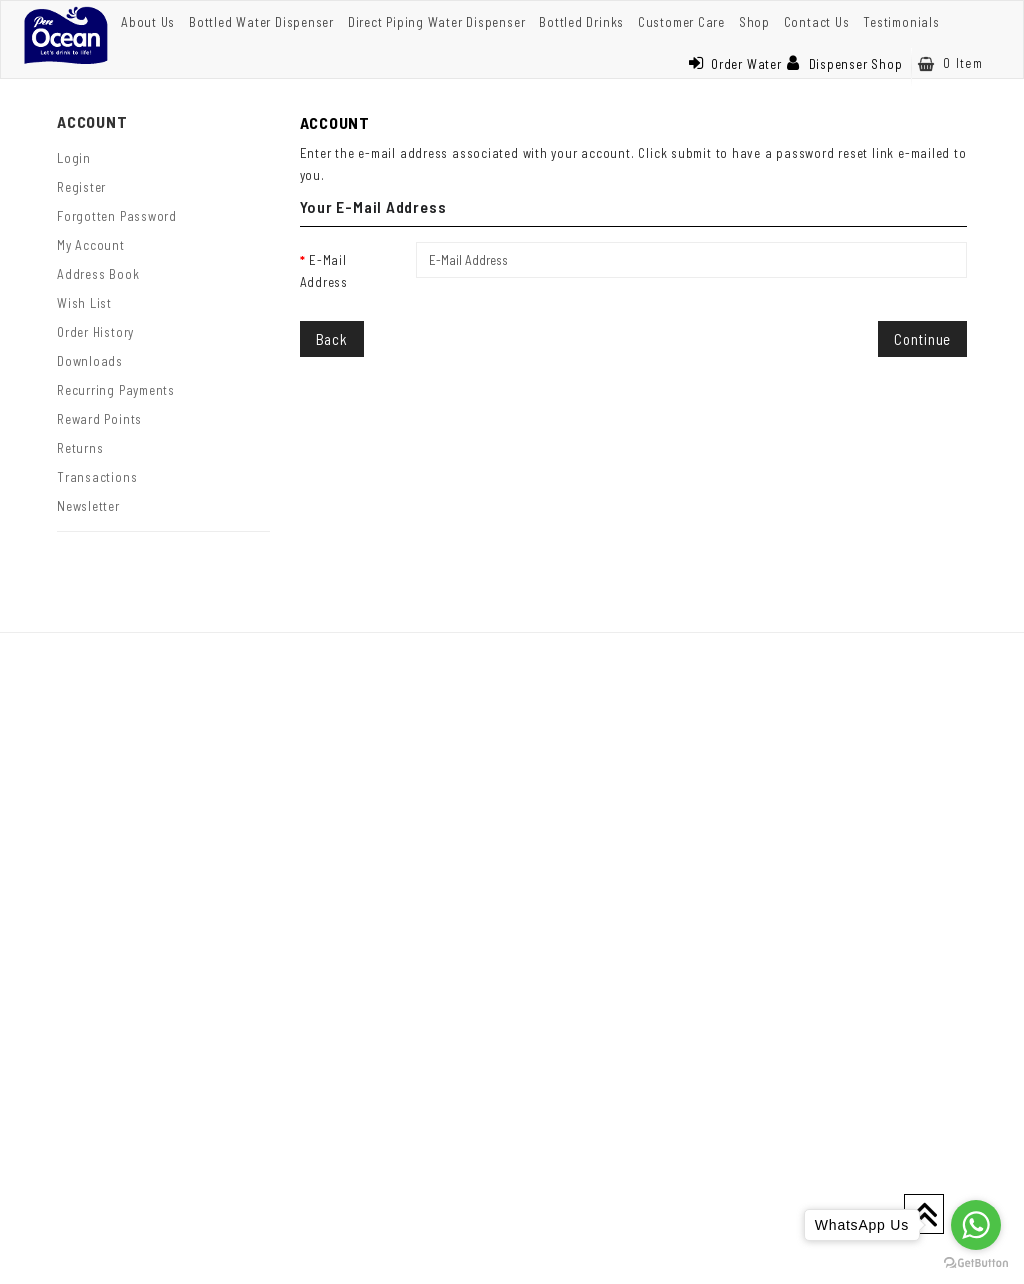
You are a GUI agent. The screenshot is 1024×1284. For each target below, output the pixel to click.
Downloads (90, 361)
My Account (91, 245)
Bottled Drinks (581, 22)
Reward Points (99, 419)
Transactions (97, 477)
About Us (148, 22)
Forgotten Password (117, 216)
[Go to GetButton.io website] (976, 1263)
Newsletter (88, 506)
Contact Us (817, 22)
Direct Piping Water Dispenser (437, 22)
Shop (754, 22)
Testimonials (901, 22)
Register (81, 187)
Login (74, 158)
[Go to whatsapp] (976, 1225)
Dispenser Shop (845, 64)
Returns (80, 448)
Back (332, 339)
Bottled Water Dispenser (261, 22)
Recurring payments (116, 390)
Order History (95, 332)
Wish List (84, 303)
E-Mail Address (324, 271)
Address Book (98, 274)
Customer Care (681, 22)
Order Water (735, 64)
